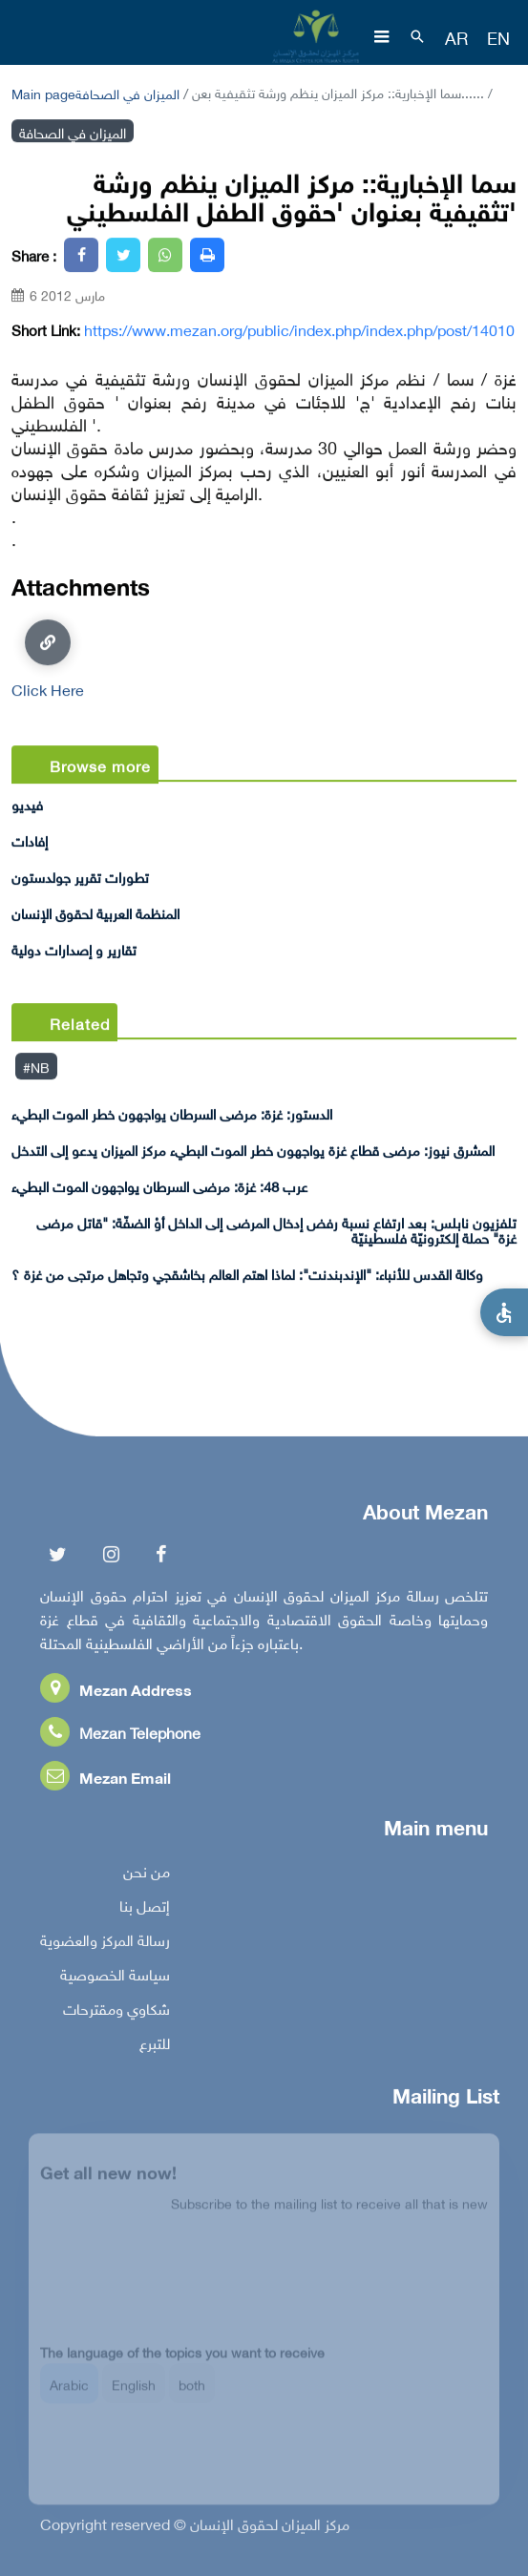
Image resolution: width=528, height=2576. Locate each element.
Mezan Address (116, 1693)
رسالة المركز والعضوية (105, 1944)
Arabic (69, 2394)
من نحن (146, 1875)
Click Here (47, 658)
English (134, 2394)
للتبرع (154, 2047)
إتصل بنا (144, 1909)
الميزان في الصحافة (127, 92)
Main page (43, 92)
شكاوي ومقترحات (116, 2013)
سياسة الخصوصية (115, 1978)
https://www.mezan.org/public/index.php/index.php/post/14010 (299, 329)
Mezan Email (105, 1781)
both (192, 2394)
